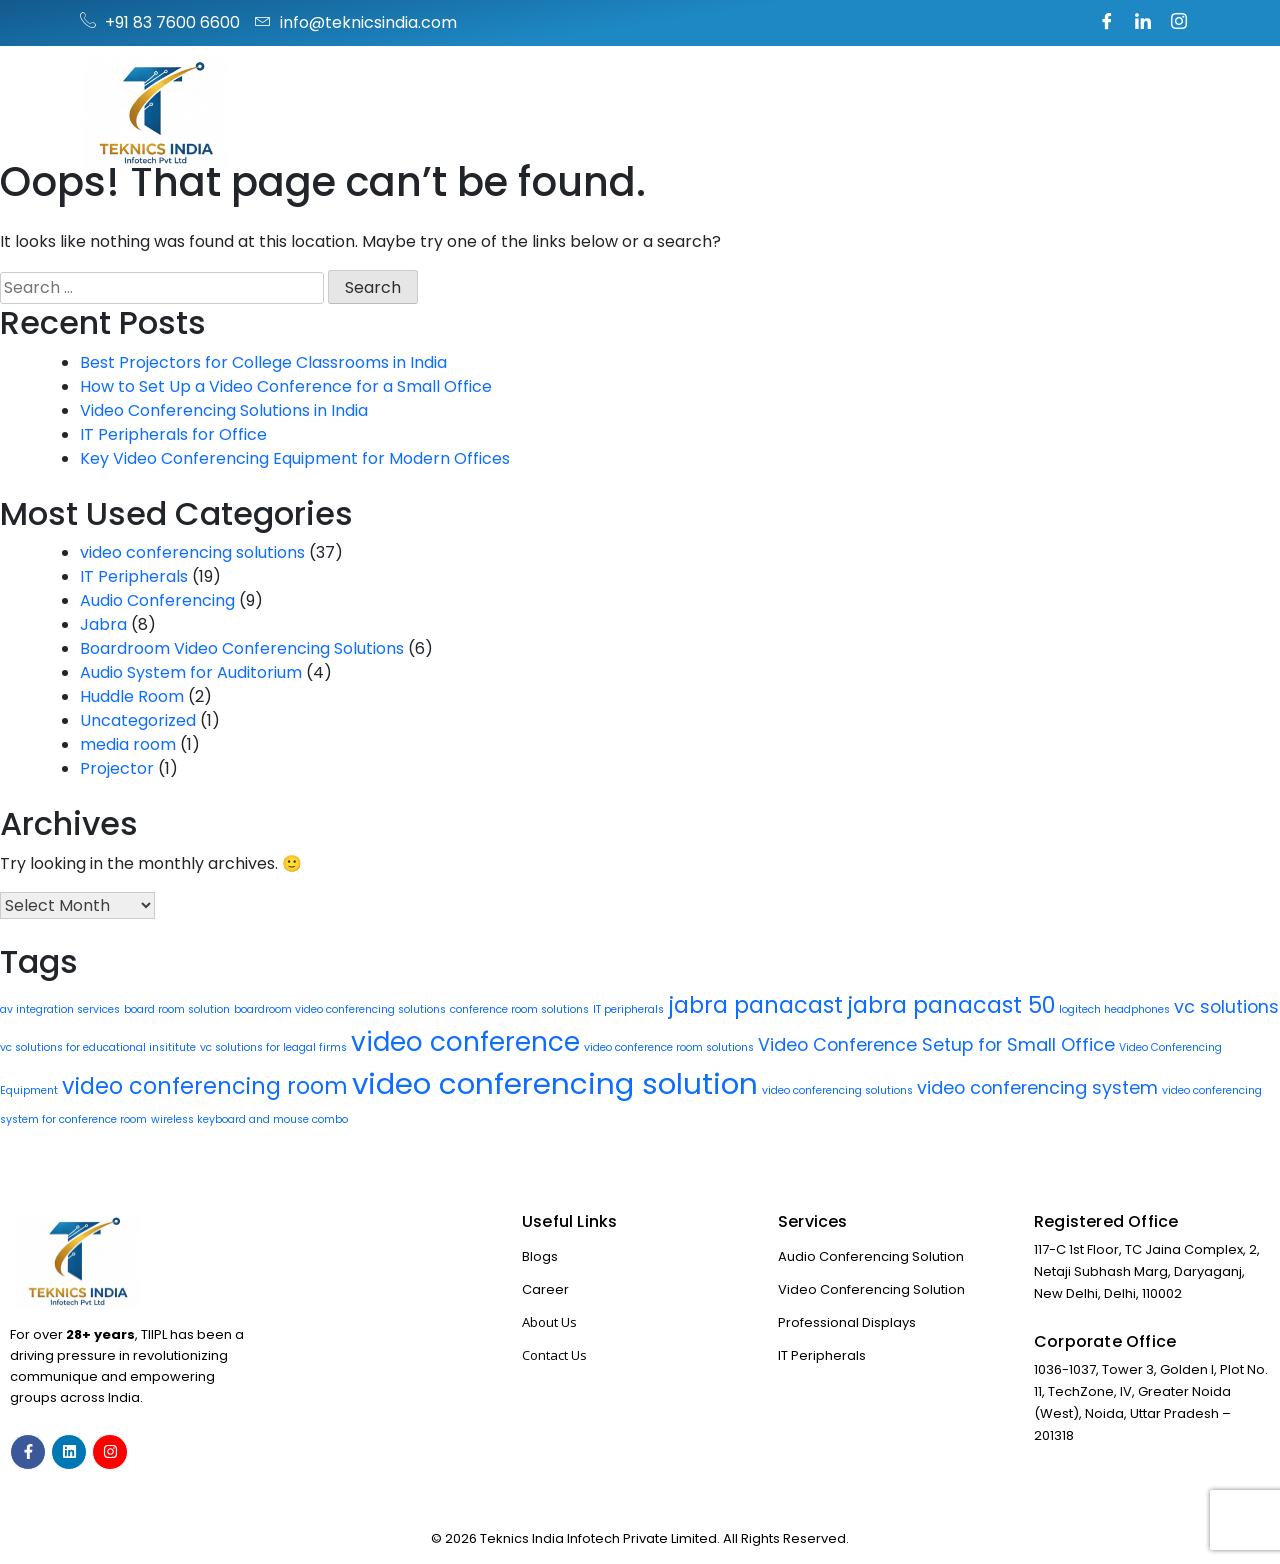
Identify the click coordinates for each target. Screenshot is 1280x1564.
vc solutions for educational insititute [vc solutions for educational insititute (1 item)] (98, 1047)
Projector (117, 768)
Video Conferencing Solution (871, 1289)
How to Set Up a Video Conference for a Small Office (286, 386)
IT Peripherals (134, 576)
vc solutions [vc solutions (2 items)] (1226, 1006)
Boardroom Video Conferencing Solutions (242, 648)
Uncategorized (138, 720)
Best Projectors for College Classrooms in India (263, 362)
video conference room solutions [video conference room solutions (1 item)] (669, 1047)
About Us (549, 1322)
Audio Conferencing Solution (871, 1256)
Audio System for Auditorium (191, 672)
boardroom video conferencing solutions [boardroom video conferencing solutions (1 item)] (340, 1009)
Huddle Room (132, 696)
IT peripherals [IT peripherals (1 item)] (628, 1009)
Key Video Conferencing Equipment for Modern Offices (295, 458)
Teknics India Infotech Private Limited (598, 1538)
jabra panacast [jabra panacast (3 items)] (755, 1005)
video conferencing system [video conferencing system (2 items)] (1037, 1087)
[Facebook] (1107, 23)
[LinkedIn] (1143, 23)
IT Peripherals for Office (173, 434)
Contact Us (554, 1355)
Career (545, 1289)
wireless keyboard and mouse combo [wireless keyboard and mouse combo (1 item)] (249, 1119)
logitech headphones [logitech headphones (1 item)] (1114, 1009)
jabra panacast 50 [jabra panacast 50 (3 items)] (951, 1005)
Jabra (103, 624)
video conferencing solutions (192, 552)
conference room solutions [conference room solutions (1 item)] (519, 1009)
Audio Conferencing (157, 600)
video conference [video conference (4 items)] (465, 1041)
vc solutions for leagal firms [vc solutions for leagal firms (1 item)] (273, 1047)
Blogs (540, 1256)
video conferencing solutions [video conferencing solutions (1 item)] (837, 1090)
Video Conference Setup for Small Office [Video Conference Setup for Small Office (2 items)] (936, 1044)
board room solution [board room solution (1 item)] (177, 1009)
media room (128, 744)
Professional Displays (847, 1322)
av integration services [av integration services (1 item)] (60, 1009)
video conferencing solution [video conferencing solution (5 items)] (555, 1083)
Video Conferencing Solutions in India (224, 410)
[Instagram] (1179, 23)
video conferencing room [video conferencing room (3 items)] (205, 1086)
